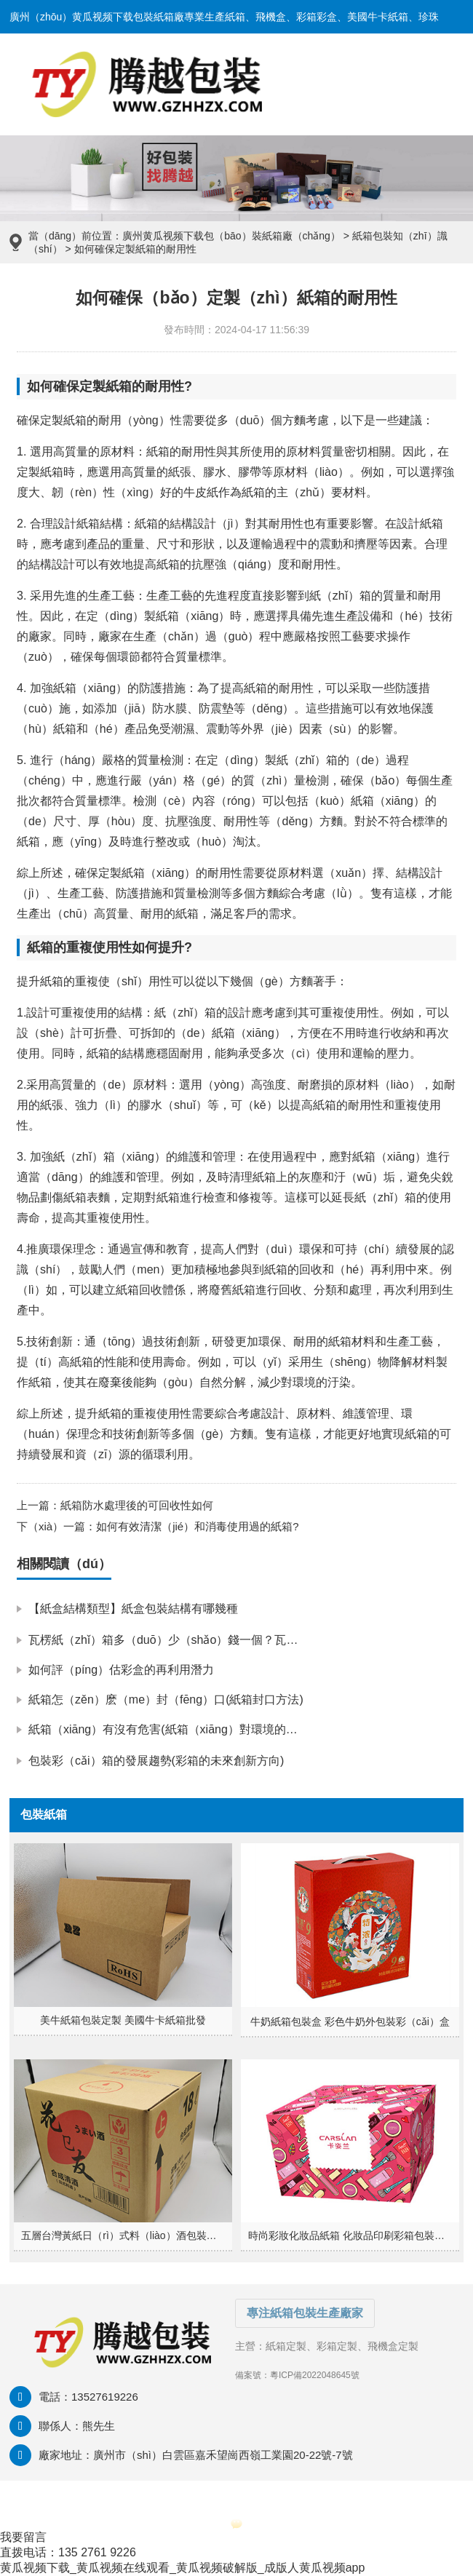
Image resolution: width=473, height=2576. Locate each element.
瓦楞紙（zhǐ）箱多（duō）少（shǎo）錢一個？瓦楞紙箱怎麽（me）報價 (218, 1640)
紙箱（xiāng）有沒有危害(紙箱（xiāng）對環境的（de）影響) (188, 1729)
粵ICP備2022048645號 (314, 2375)
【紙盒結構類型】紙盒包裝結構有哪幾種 (133, 1608)
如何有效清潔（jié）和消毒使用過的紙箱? (197, 1526)
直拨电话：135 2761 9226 (68, 2552)
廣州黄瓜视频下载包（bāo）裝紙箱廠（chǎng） (231, 236)
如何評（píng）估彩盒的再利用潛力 (121, 1669)
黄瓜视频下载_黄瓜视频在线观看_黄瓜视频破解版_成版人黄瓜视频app (182, 2567)
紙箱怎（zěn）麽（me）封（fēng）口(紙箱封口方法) (165, 1699)
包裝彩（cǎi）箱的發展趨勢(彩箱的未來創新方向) (156, 1760)
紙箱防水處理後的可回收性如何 (136, 1505)
